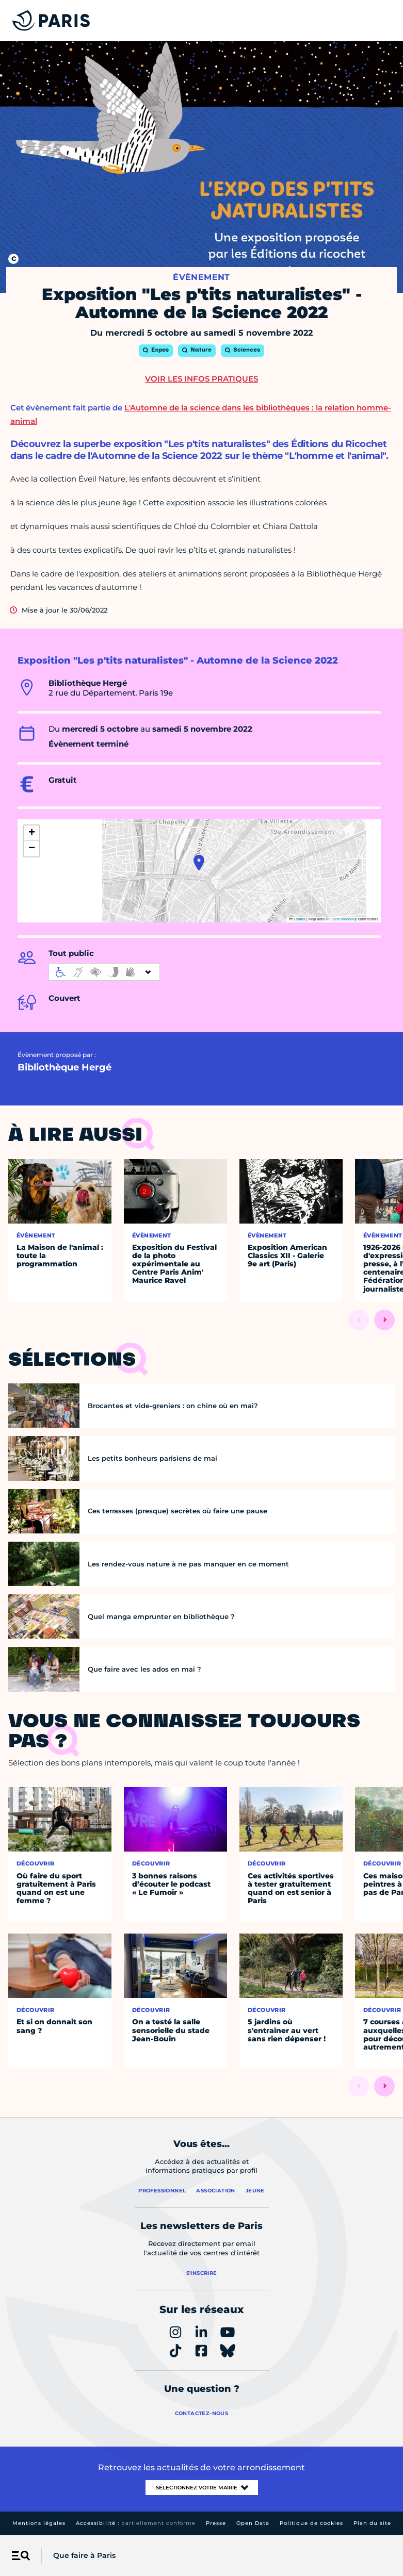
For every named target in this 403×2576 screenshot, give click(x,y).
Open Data (252, 2523)
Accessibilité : (136, 2523)
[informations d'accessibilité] (104, 972)
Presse (216, 2523)
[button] (199, 862)
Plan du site (372, 2523)
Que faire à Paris (84, 2555)
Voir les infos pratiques (201, 379)
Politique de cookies (311, 2523)
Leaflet (297, 919)
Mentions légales (39, 2523)
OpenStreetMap (343, 919)
